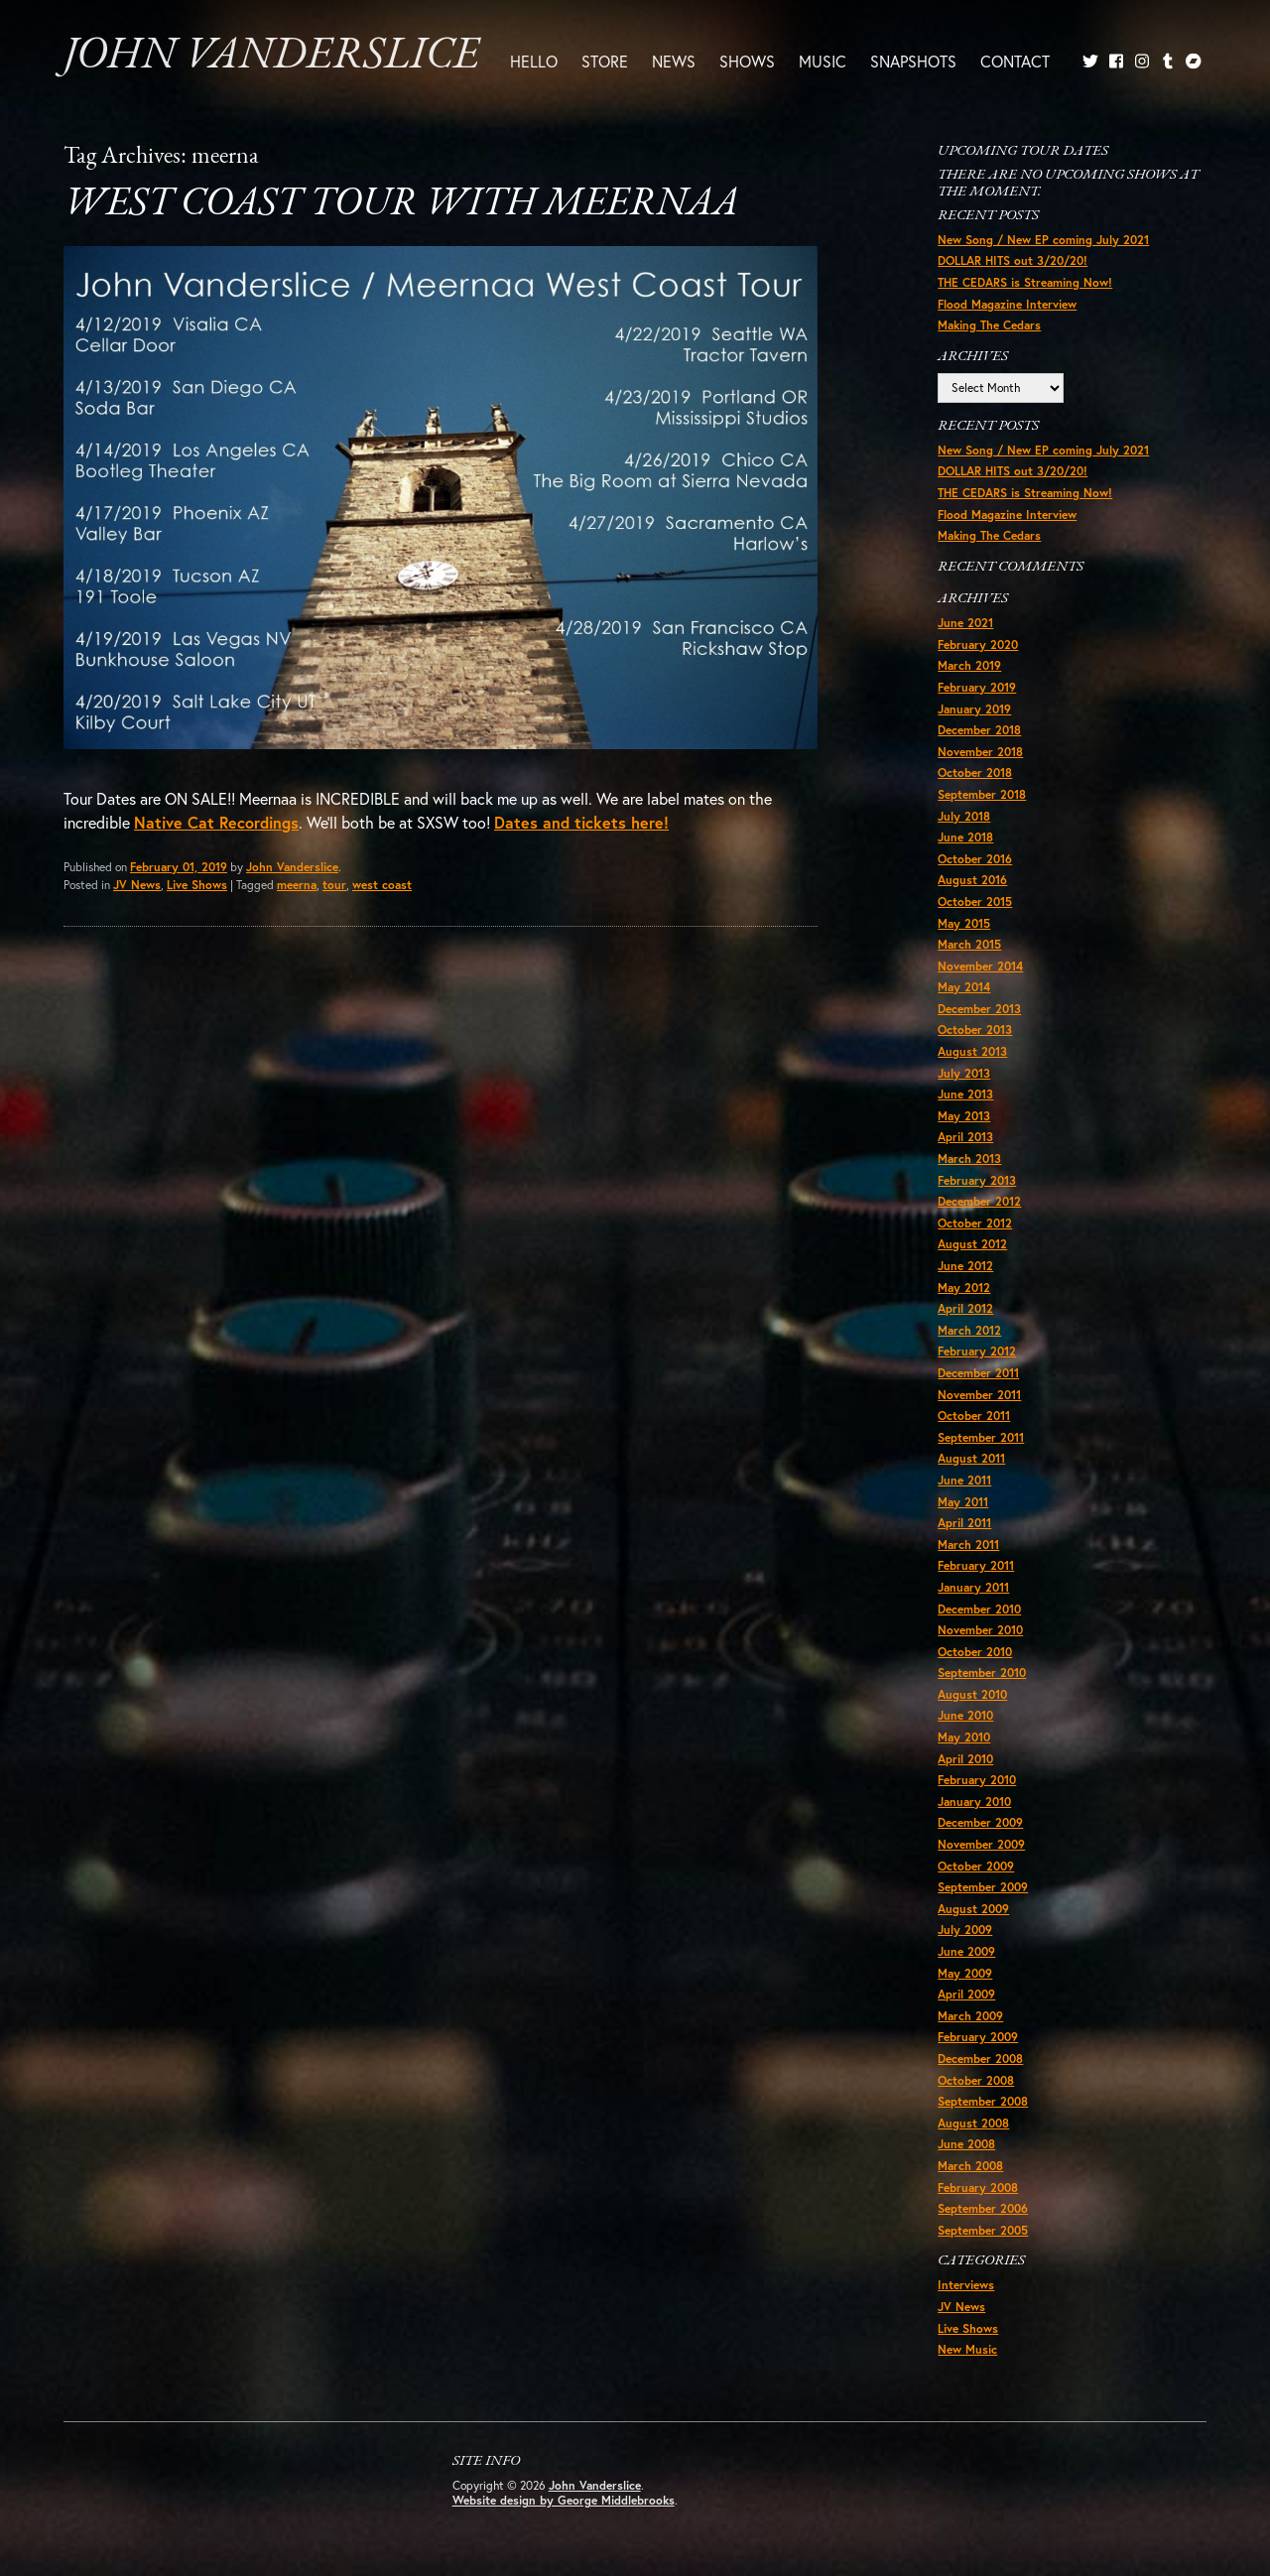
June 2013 (965, 1094)
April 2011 (964, 1522)
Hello (534, 61)
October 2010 (975, 1651)
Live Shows (197, 884)
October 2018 (975, 772)
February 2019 (977, 687)
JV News (137, 884)
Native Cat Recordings (216, 822)
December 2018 (979, 729)
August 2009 (973, 1908)
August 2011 (971, 1458)
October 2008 (976, 2080)
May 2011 (963, 1501)
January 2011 (973, 1587)
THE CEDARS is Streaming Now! (1025, 282)
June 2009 (966, 1951)
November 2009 (981, 1844)
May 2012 (964, 1287)
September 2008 (983, 2101)
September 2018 (982, 794)
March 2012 (969, 1330)
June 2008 (966, 2143)
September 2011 (981, 1437)
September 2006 (983, 2208)
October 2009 (976, 1866)
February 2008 (978, 2187)
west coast (382, 884)
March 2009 (970, 2015)
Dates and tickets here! (581, 822)
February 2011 (976, 1565)
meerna (297, 884)
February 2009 (978, 2036)
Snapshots (913, 61)
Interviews (966, 2284)
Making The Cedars (989, 325)
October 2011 (974, 1415)
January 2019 (974, 709)
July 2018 (964, 816)
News (674, 61)
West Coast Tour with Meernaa (401, 204)
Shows (747, 61)
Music (822, 61)
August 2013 (972, 1051)
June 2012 (965, 1265)
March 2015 (969, 944)
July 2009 (965, 1929)
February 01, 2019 (178, 866)
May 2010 (964, 1737)
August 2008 (973, 2123)
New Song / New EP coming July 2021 (1043, 239)
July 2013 (964, 1073)
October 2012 (975, 1223)
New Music (967, 2349)
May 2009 (965, 1973)
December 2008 (980, 2058)
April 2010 (965, 1758)
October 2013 (975, 1029)
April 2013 (965, 1136)
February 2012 (977, 1351)
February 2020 (978, 644)
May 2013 (964, 1115)
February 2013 (977, 1180)
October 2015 (975, 901)
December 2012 (979, 1201)
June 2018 (965, 837)
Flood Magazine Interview (1007, 304)
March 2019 (969, 665)
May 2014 (964, 986)
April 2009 (966, 1994)
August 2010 (972, 1694)
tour (334, 884)
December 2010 (979, 1609)
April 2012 (965, 1308)
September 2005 (983, 2230)
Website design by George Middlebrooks (563, 2500)
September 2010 (982, 1672)
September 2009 (983, 1886)
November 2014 (980, 966)
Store (604, 61)
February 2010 (977, 1779)
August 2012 (972, 1243)
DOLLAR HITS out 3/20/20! (1012, 260)
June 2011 (964, 1480)
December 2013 (979, 1008)
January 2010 (974, 1801)
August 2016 (972, 879)
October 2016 (975, 858)
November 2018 (980, 751)
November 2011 (979, 1394)
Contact (1015, 61)
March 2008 (970, 2165)
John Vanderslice (271, 56)
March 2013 (969, 1158)
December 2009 (980, 1822)
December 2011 (978, 1372)
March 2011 (968, 1544)
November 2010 (980, 1629)
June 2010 (965, 1715)
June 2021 (965, 622)
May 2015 (964, 923)
